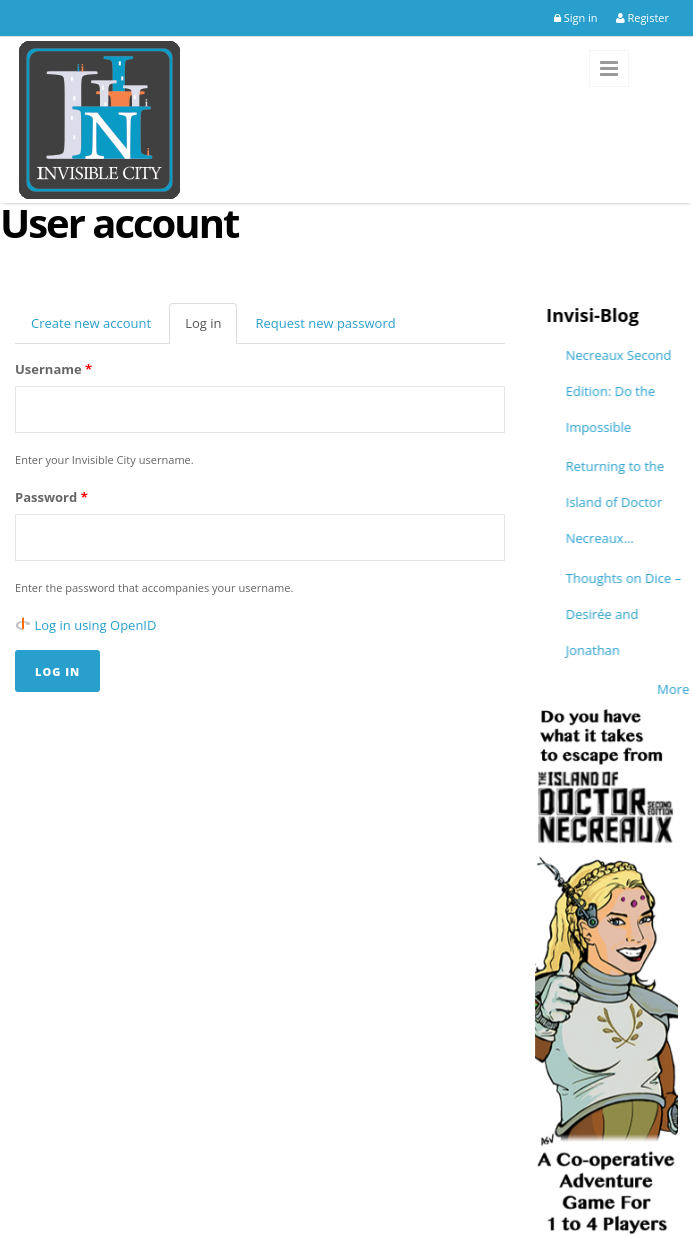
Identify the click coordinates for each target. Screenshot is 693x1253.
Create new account (91, 323)
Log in (211, 329)
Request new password (325, 323)
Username (53, 369)
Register (642, 17)
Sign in (576, 17)
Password (51, 497)
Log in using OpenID (96, 625)
